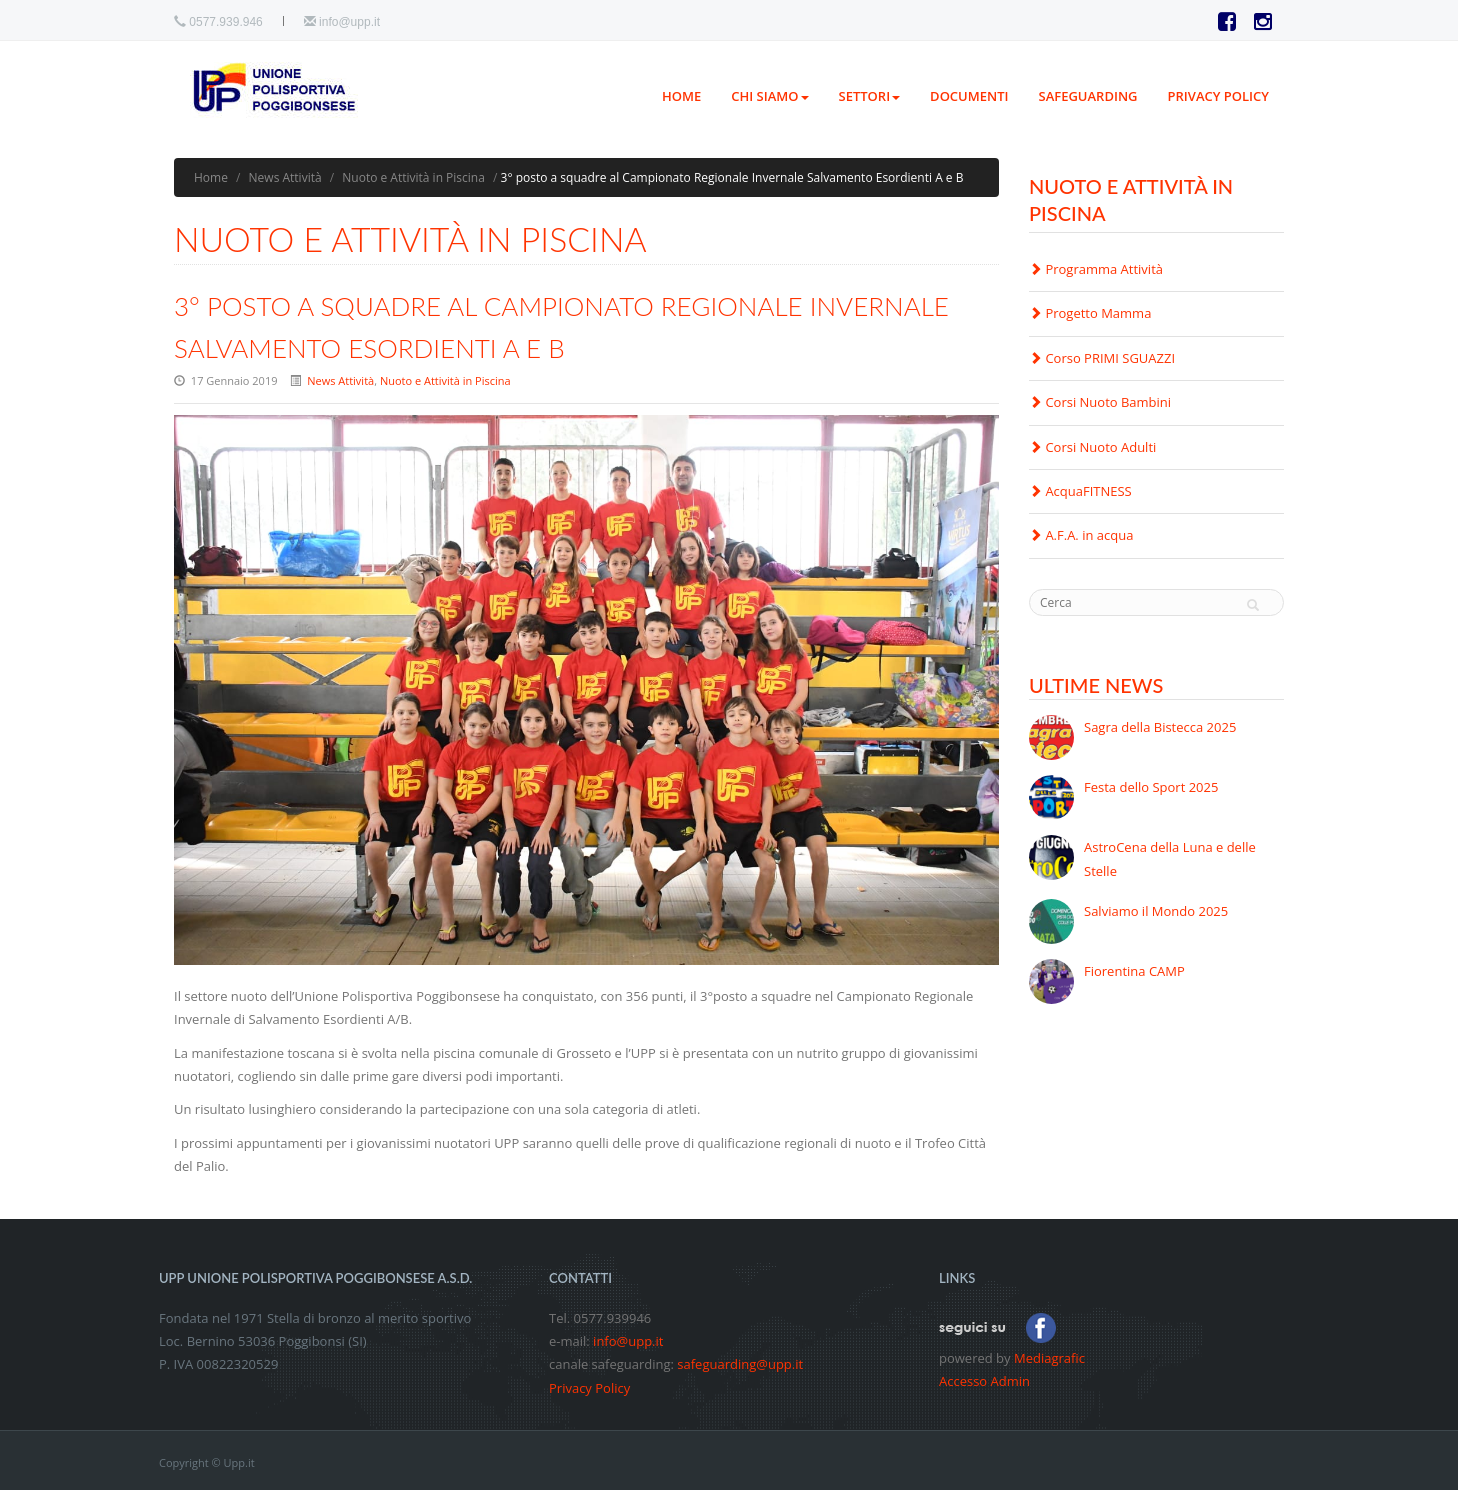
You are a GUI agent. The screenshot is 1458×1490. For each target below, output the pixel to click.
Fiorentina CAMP (1134, 971)
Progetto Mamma (1090, 313)
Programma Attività (1096, 269)
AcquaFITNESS (1080, 491)
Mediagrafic (1049, 1358)
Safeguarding (1088, 96)
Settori (870, 96)
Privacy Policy (589, 1388)
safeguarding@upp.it (740, 1364)
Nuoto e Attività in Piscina (413, 177)
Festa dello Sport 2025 (1151, 787)
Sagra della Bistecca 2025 (1160, 727)
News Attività (285, 177)
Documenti (969, 96)
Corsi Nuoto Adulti (1092, 447)
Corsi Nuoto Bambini (1100, 402)
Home (681, 96)
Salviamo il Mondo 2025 (1156, 911)
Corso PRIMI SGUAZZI (1102, 358)
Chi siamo (769, 96)
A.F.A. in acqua (1081, 535)
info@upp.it (349, 22)
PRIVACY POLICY (1218, 96)
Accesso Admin (984, 1381)
